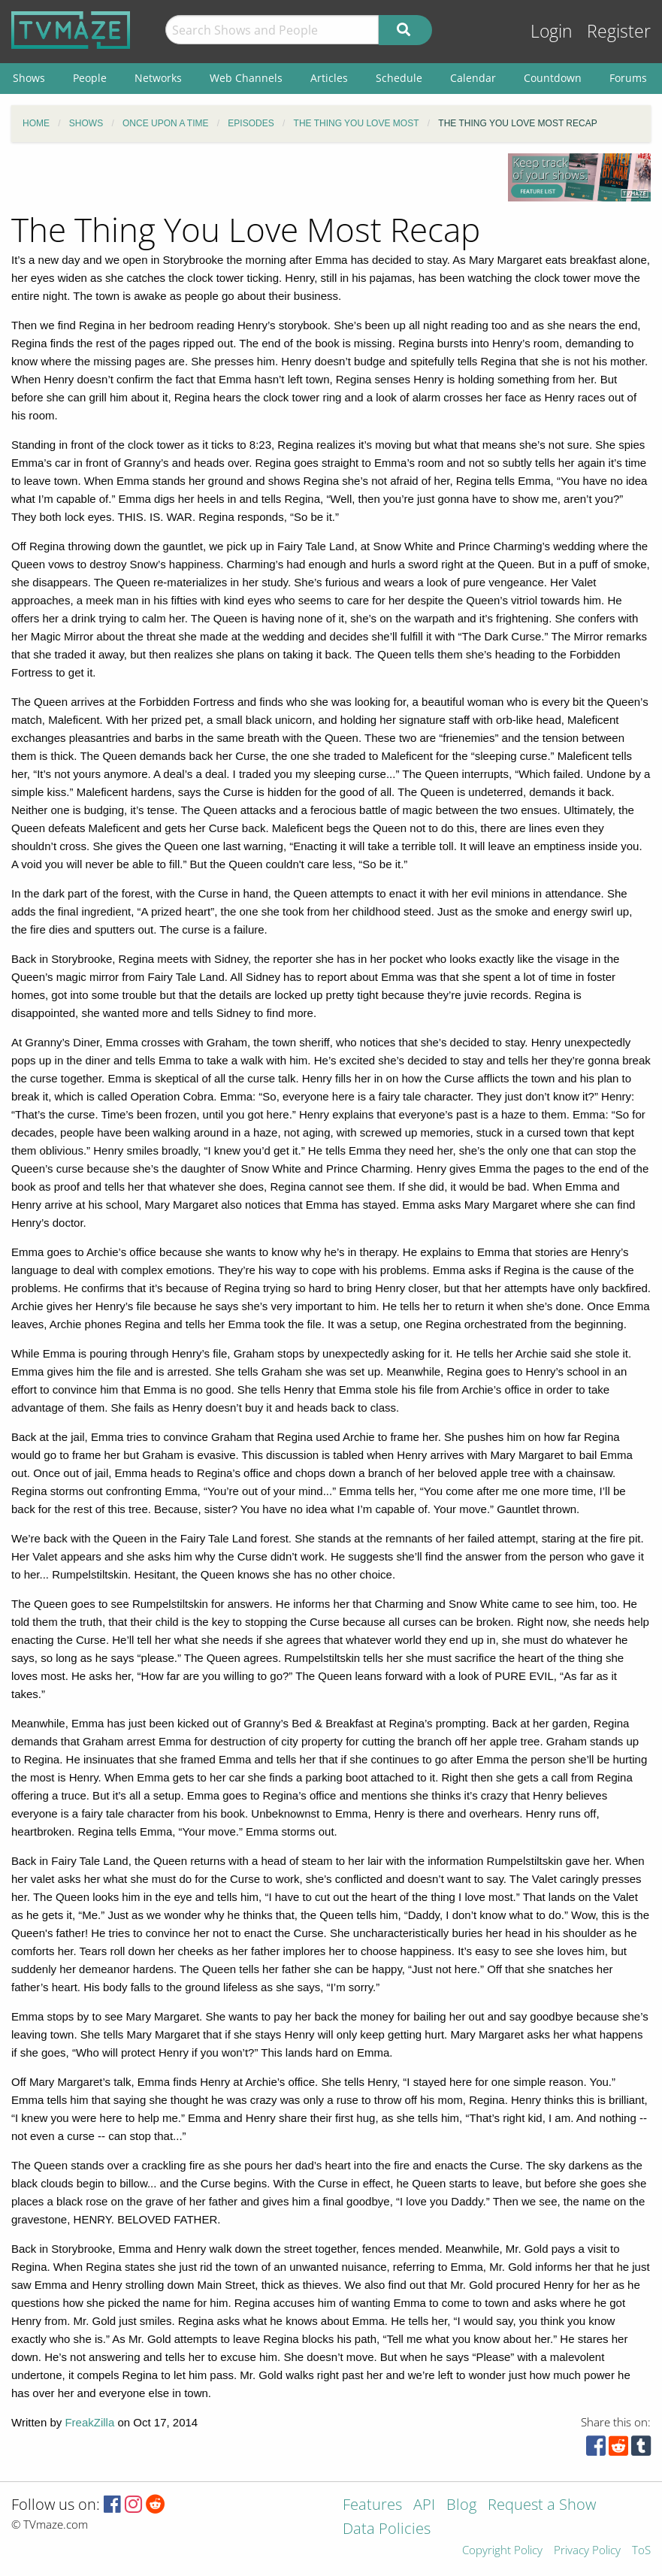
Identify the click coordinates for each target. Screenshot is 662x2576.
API (424, 2505)
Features (372, 2505)
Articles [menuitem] (329, 78)
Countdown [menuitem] (553, 78)
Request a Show (542, 2505)
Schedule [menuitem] (399, 78)
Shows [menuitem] (29, 78)
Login (552, 31)
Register (619, 31)
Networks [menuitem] (158, 78)
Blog (461, 2505)
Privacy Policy (587, 2550)
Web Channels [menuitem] (246, 78)
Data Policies (387, 2529)
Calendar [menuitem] (473, 78)
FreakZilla (89, 2422)
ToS (641, 2550)
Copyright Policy (502, 2550)
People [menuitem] (90, 78)
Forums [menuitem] (628, 78)
